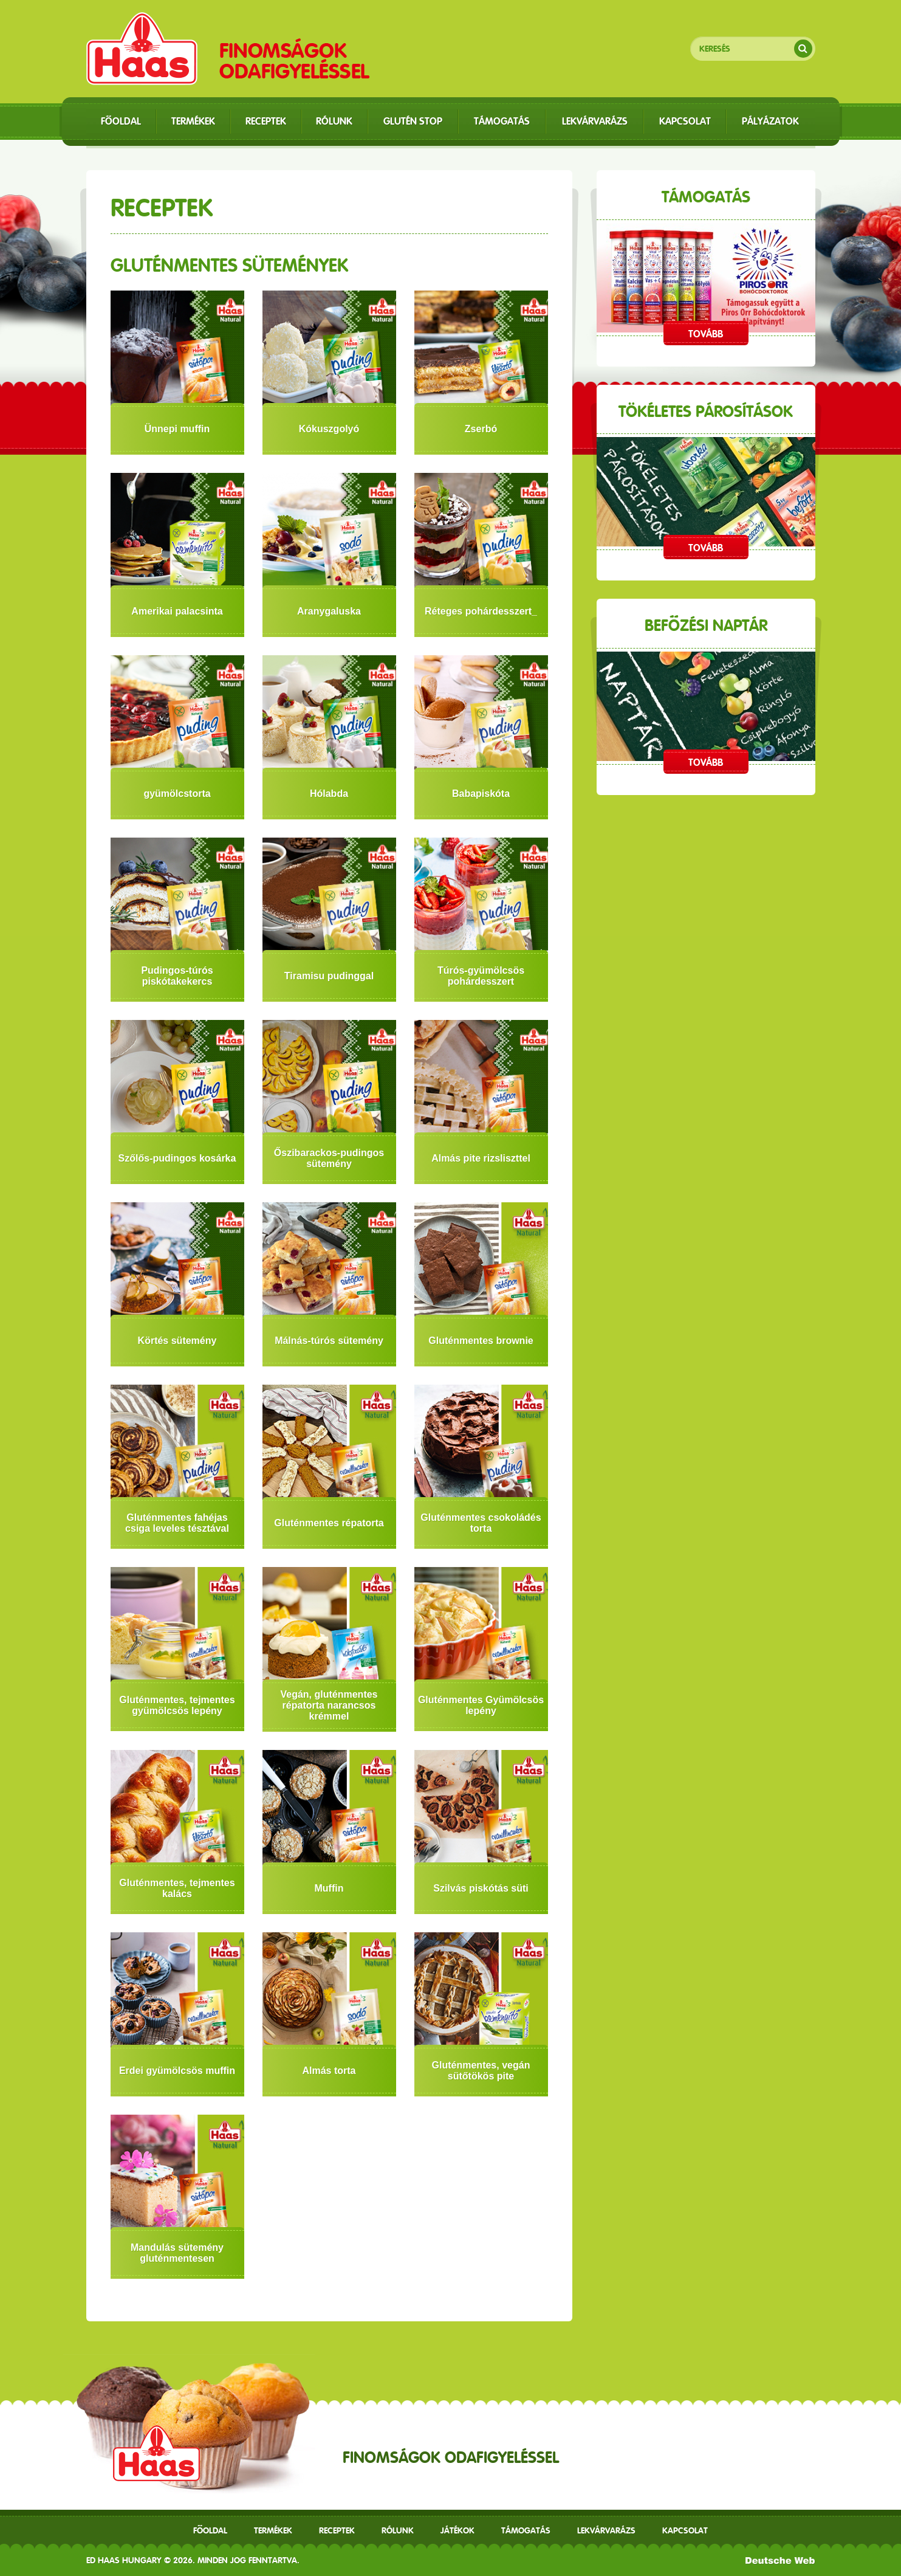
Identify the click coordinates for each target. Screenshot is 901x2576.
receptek (337, 2530)
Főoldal (210, 2530)
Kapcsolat (685, 2530)
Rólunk (398, 2530)
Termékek (273, 2530)
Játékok (457, 2530)
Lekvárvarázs (606, 2530)
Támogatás (525, 2530)
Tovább (705, 334)
